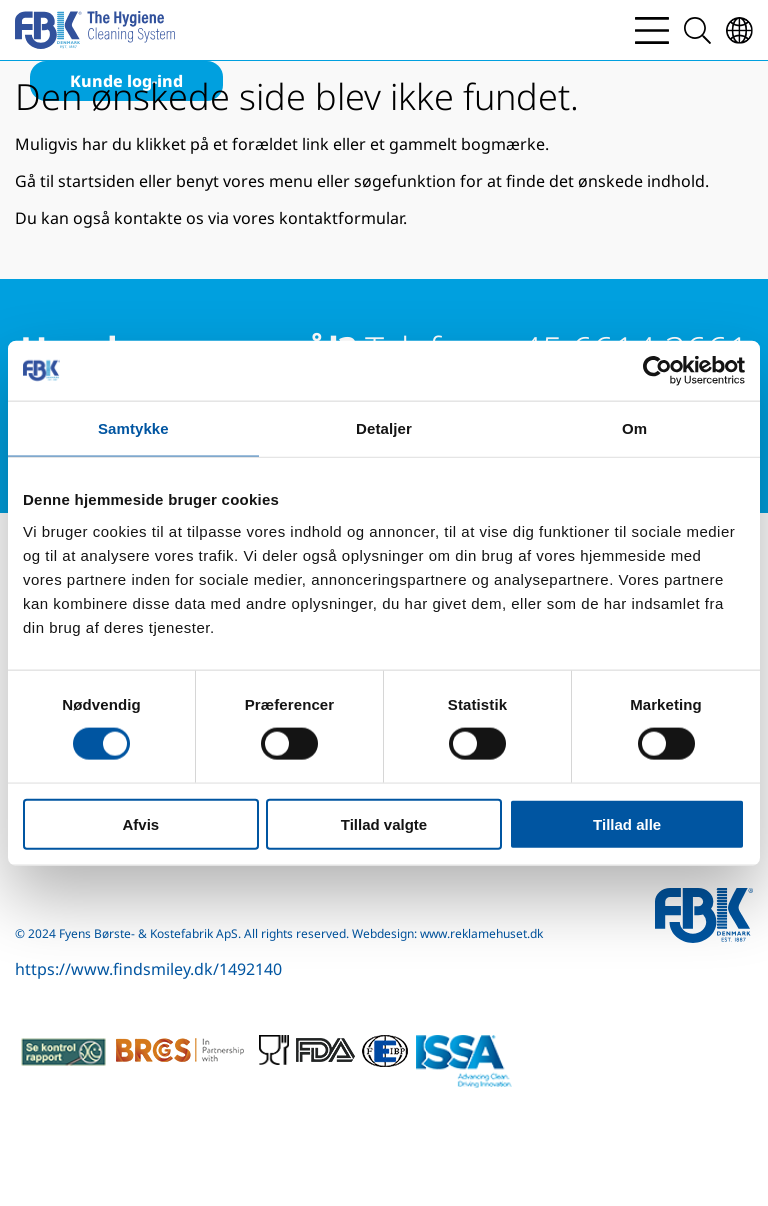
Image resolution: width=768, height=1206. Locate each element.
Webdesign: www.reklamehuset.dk (447, 933)
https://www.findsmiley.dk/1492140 (148, 969)
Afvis (140, 823)
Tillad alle (627, 823)
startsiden (96, 181)
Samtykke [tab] (133, 428)
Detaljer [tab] (384, 428)
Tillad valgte (384, 823)
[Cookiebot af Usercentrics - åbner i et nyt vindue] (657, 371)
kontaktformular (341, 218)
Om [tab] (634, 428)
